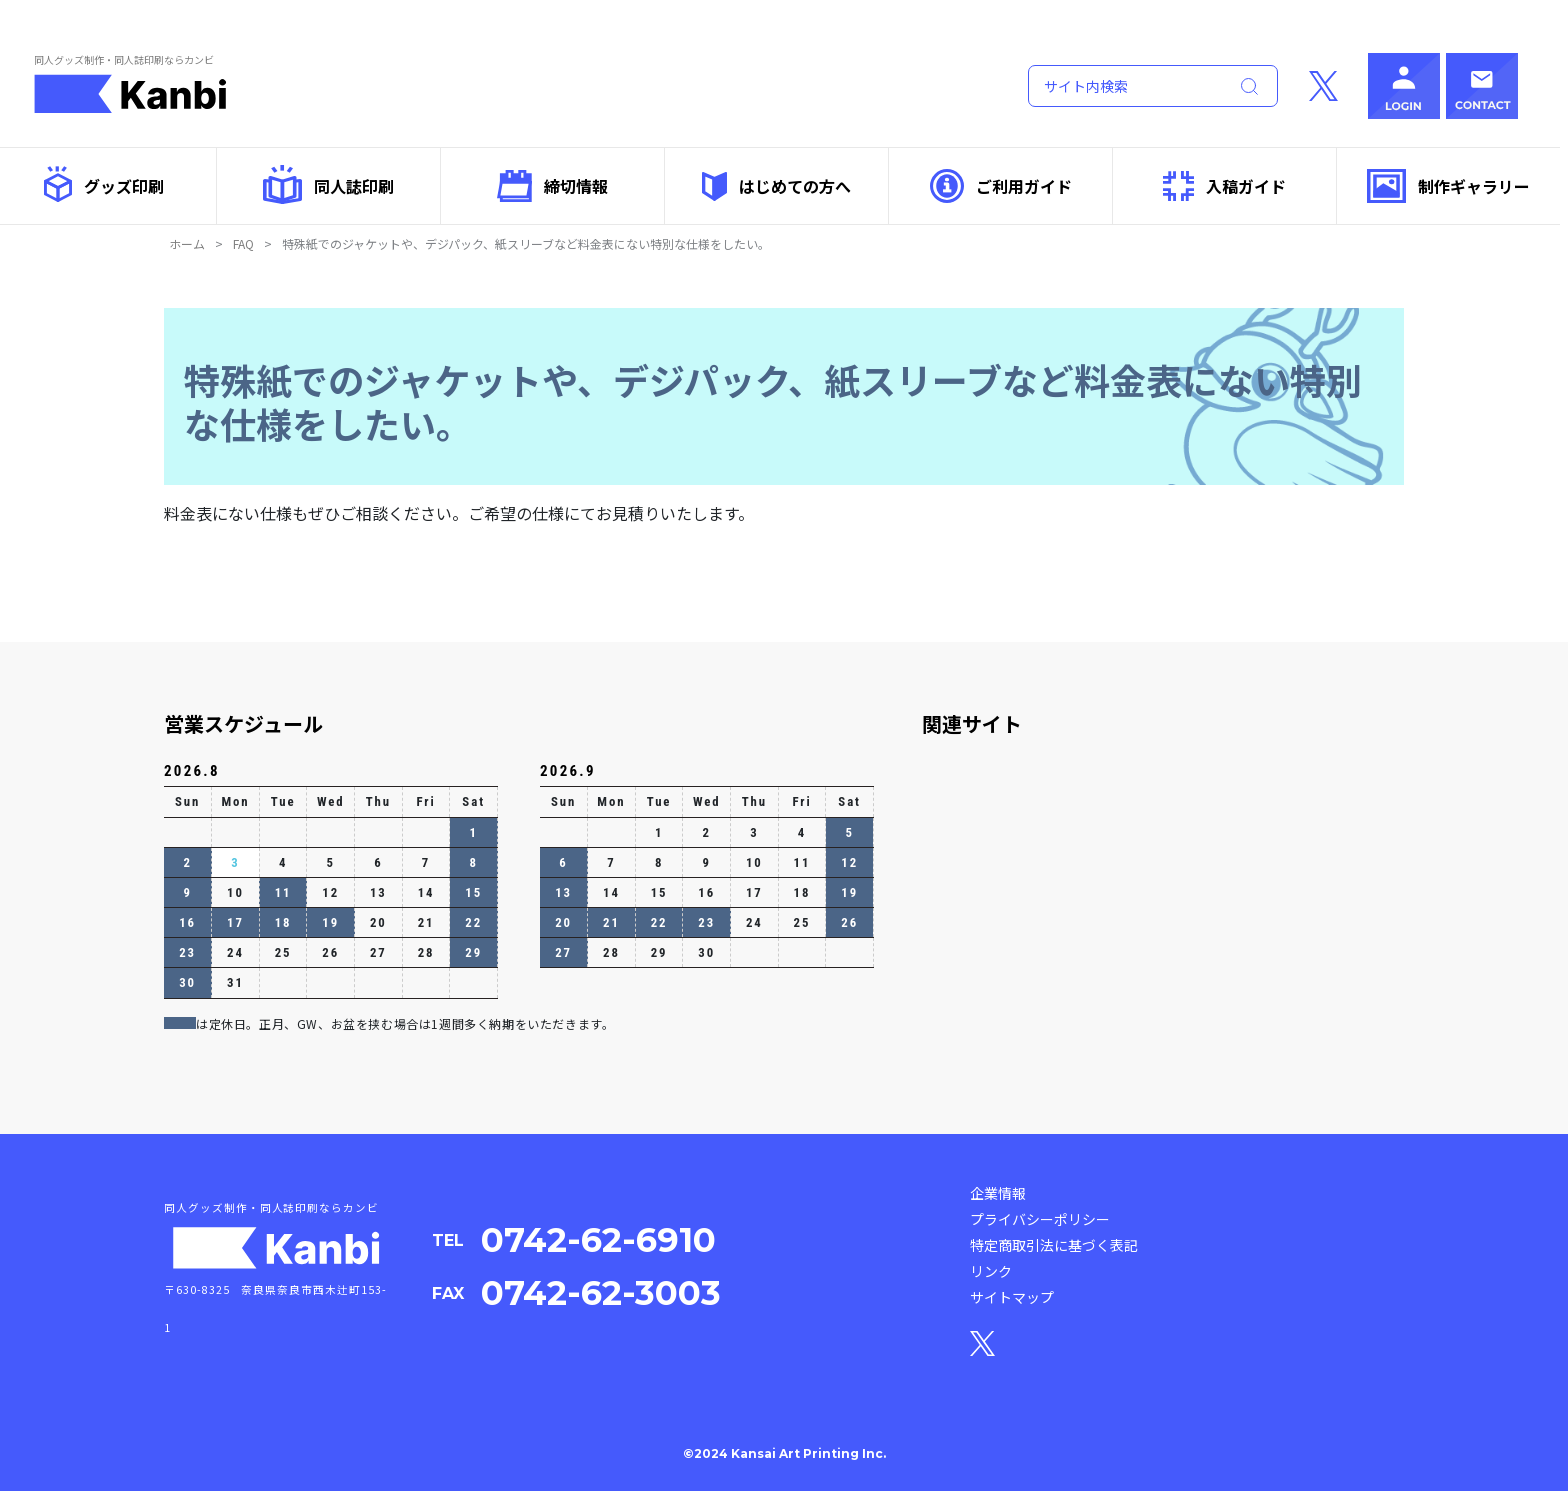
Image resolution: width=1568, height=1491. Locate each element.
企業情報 (998, 1193)
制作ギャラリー (1448, 186)
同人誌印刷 (328, 184)
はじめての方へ (776, 186)
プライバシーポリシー (1040, 1219)
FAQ (243, 243)
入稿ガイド (1224, 186)
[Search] (1124, 86)
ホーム (187, 243)
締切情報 (552, 185)
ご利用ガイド (1001, 186)
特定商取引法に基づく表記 (1054, 1245)
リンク (991, 1271)
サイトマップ (1012, 1297)
